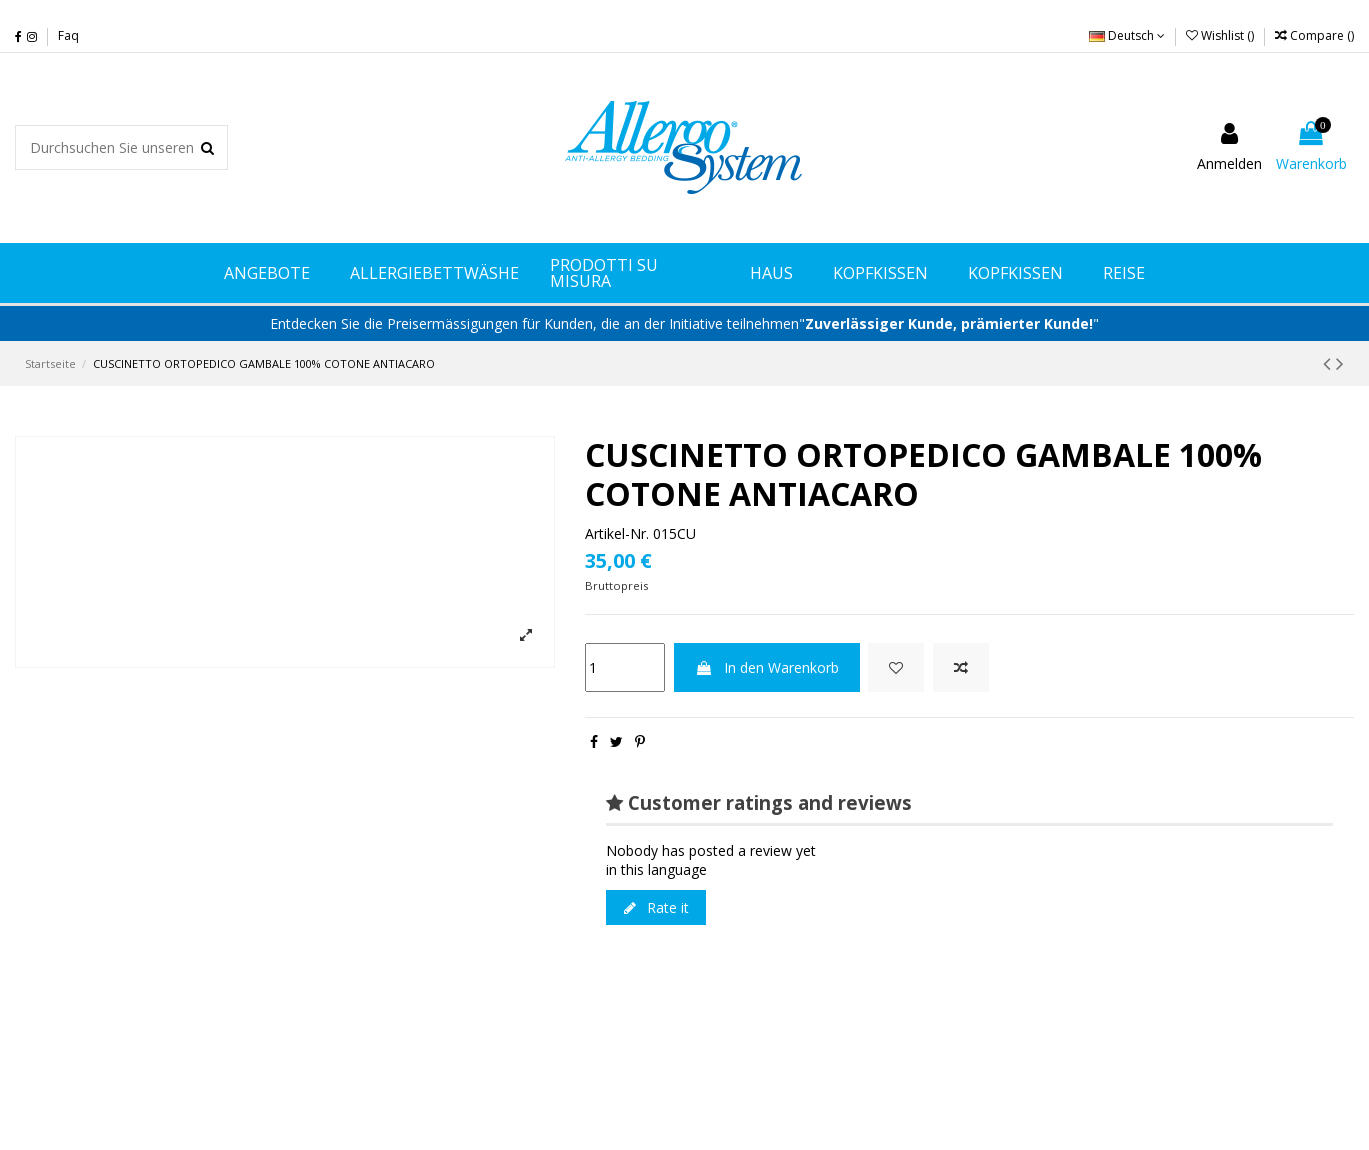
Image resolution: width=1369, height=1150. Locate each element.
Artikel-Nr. (617, 533)
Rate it (656, 907)
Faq (68, 35)
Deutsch (1127, 35)
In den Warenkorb (767, 667)
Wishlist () (1221, 35)
